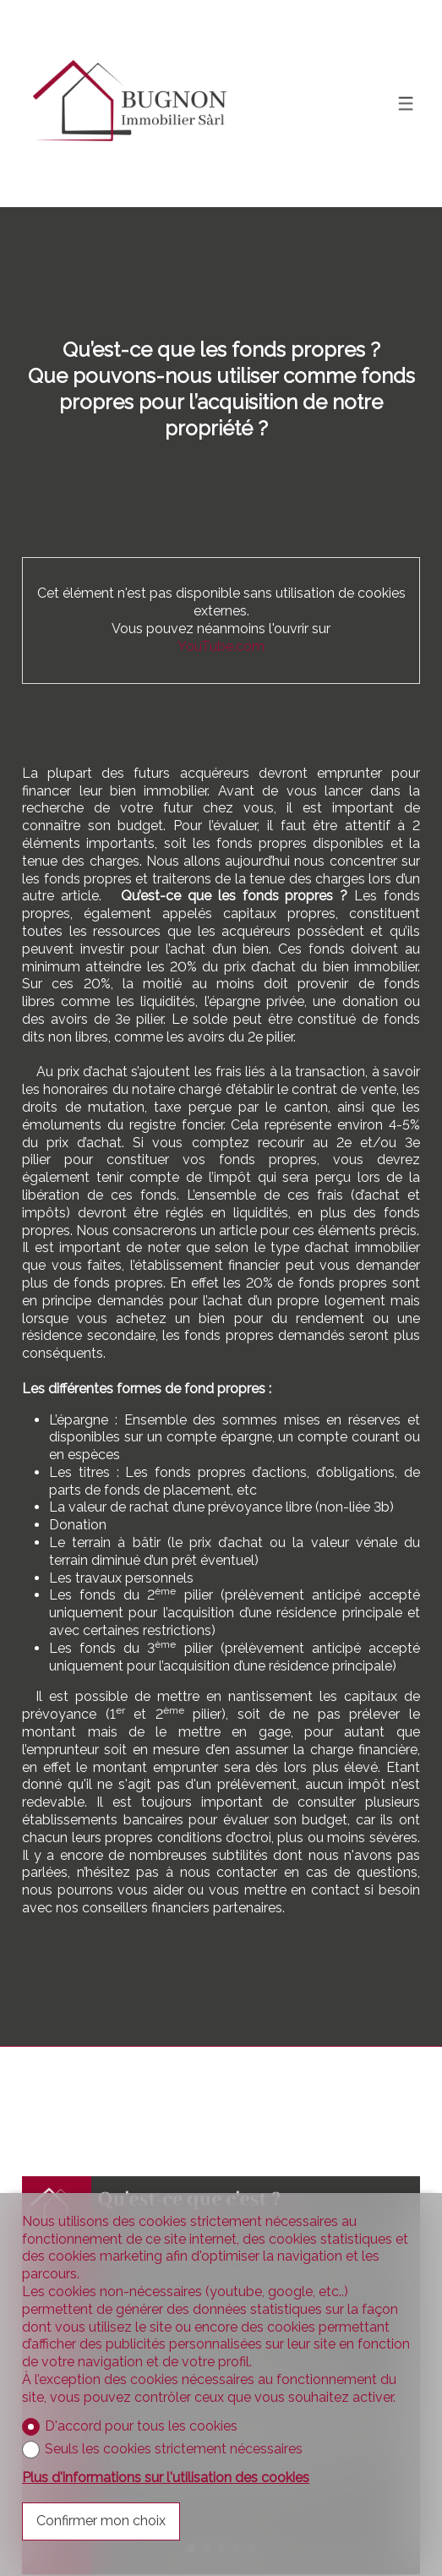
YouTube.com (221, 646)
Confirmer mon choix (101, 2521)
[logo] (127, 104)
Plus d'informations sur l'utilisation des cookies (165, 2477)
